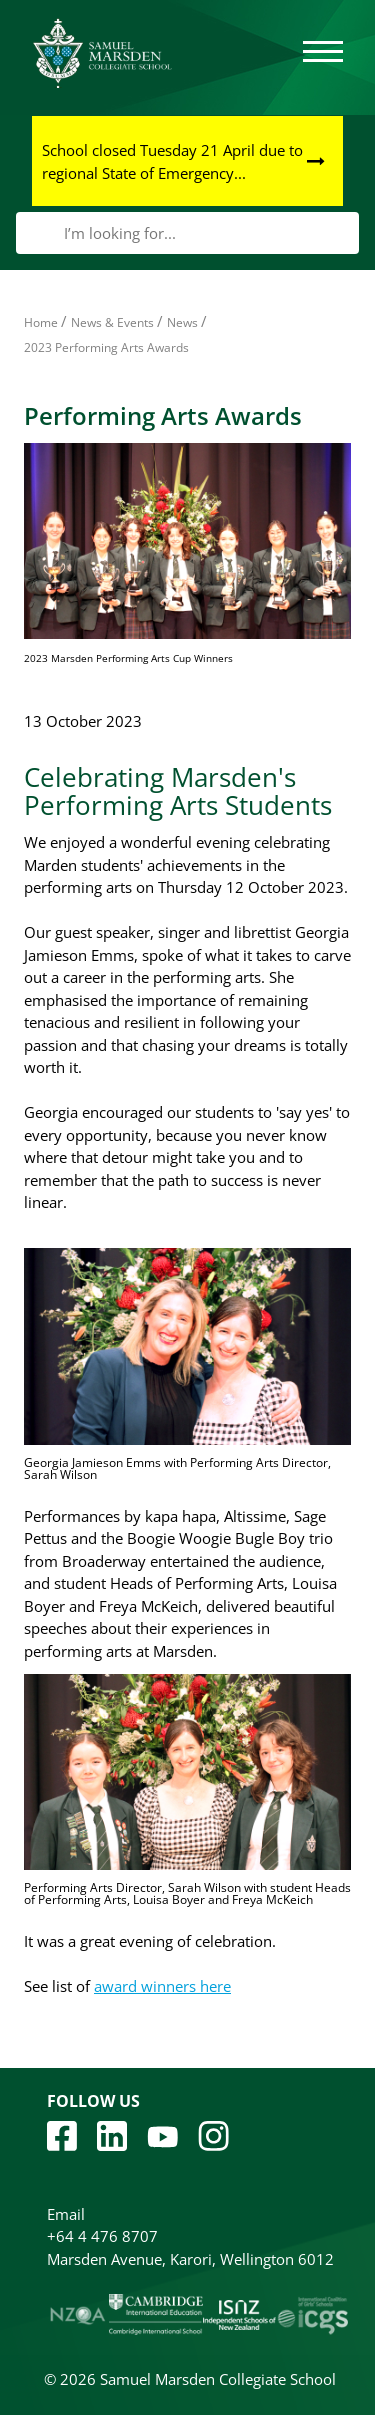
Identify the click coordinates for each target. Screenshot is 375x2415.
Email (66, 2214)
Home (41, 322)
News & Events (112, 322)
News (182, 322)
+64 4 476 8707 (102, 2236)
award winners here (162, 1986)
